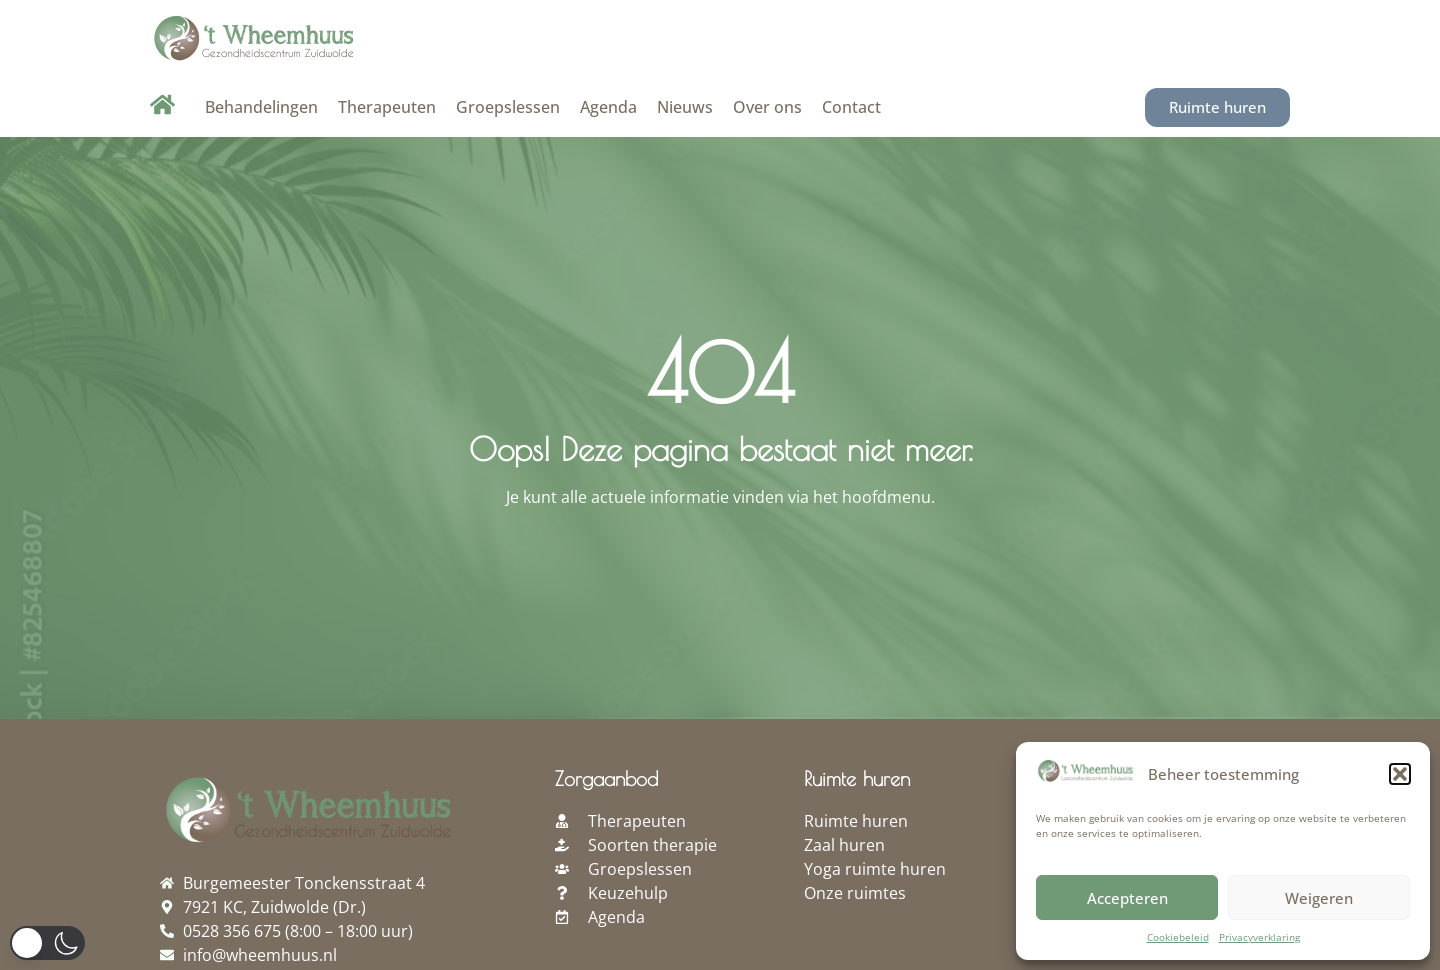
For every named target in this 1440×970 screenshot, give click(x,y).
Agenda (608, 107)
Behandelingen (261, 107)
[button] (1400, 774)
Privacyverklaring (1259, 937)
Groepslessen (508, 107)
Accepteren (1127, 898)
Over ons (767, 107)
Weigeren (1319, 898)
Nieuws (685, 107)
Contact (851, 107)
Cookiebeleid (1178, 937)
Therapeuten (387, 107)
